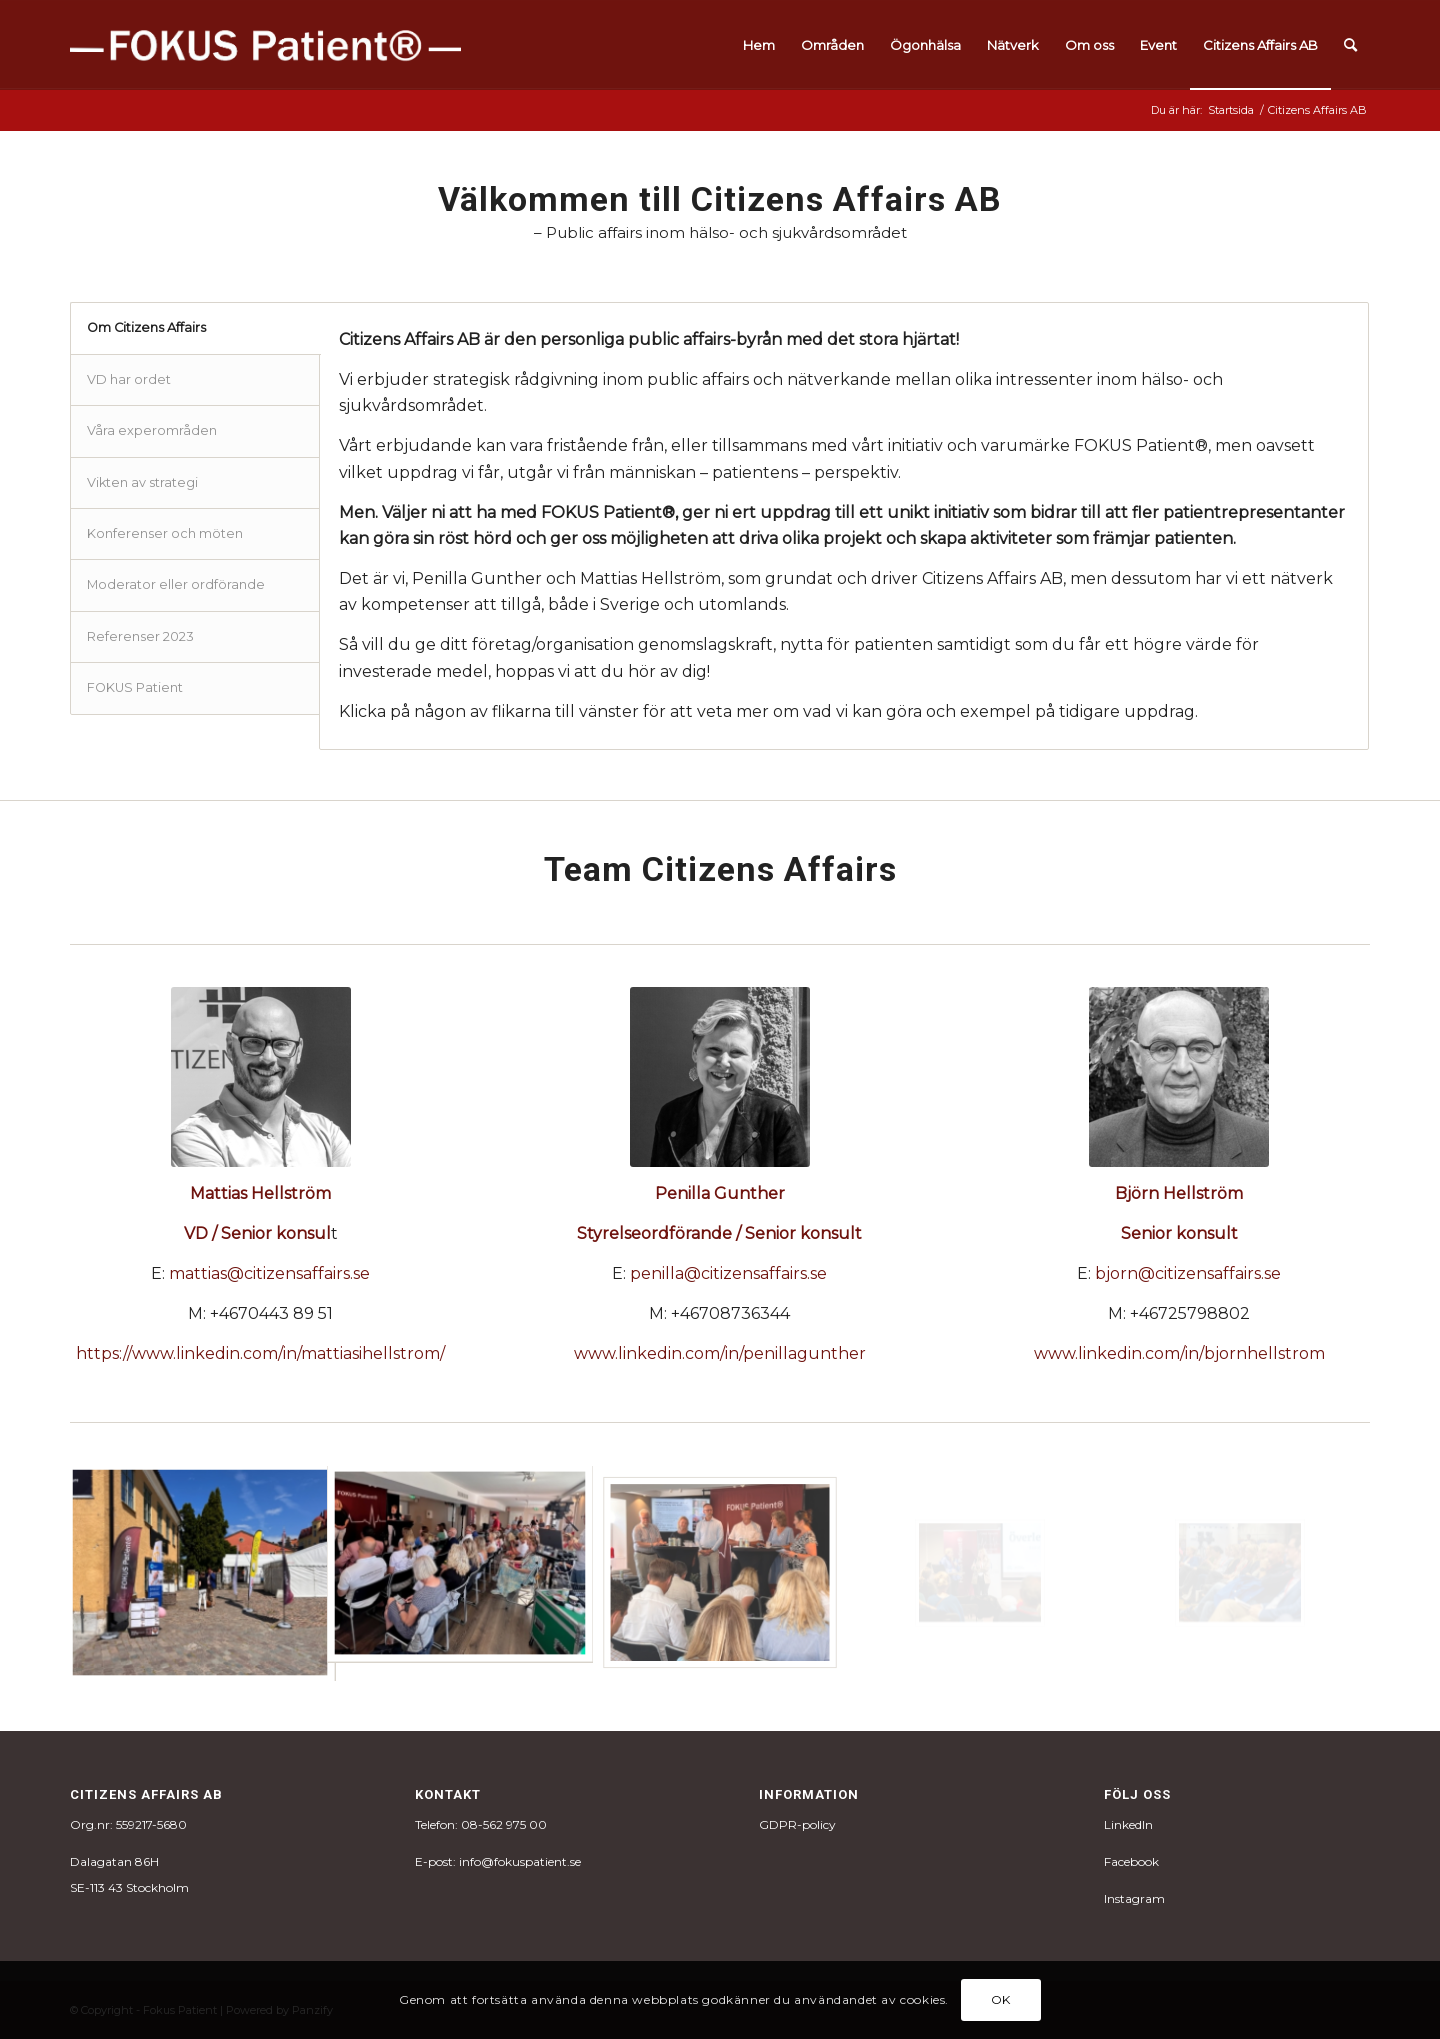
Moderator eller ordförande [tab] (176, 584)
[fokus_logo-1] (265, 45)
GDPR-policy (797, 1824)
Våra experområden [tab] (152, 430)
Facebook (1131, 1861)
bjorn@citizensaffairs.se (1188, 1273)
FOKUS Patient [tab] (135, 687)
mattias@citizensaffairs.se (269, 1273)
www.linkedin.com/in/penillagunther (720, 1353)
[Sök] (1350, 45)
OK (1001, 1999)
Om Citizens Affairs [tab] (146, 327)
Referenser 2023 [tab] (140, 636)
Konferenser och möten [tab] (165, 533)
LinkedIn (1128, 1824)
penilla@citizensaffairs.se (728, 1273)
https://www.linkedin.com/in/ (188, 1353)
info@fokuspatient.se (520, 1861)
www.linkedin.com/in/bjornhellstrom (1179, 1353)
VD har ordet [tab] (129, 379)
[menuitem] (759, 45)
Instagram (1134, 1898)
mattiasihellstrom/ (373, 1353)
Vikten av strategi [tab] (142, 482)
